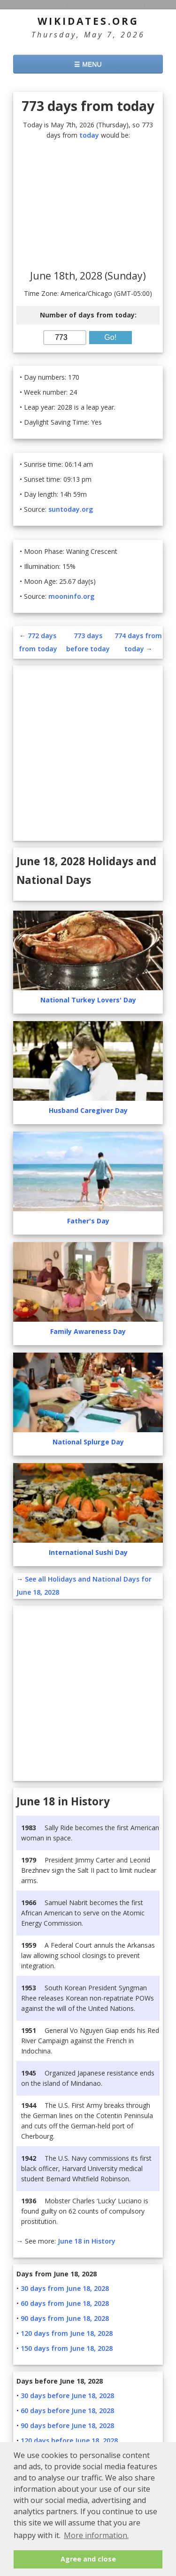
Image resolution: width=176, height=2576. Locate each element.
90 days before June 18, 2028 (67, 2425)
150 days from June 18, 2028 (67, 2348)
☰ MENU (87, 64)
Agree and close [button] (88, 2558)
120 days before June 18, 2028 (69, 2440)
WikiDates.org (88, 21)
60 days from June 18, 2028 (65, 2303)
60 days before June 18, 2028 (67, 2410)
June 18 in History (86, 2241)
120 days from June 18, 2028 (67, 2333)
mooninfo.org (71, 596)
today (89, 135)
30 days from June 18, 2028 (65, 2288)
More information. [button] (96, 2535)
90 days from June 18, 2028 (65, 2318)
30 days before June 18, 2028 (67, 2395)
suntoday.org (70, 509)
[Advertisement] (88, 205)
